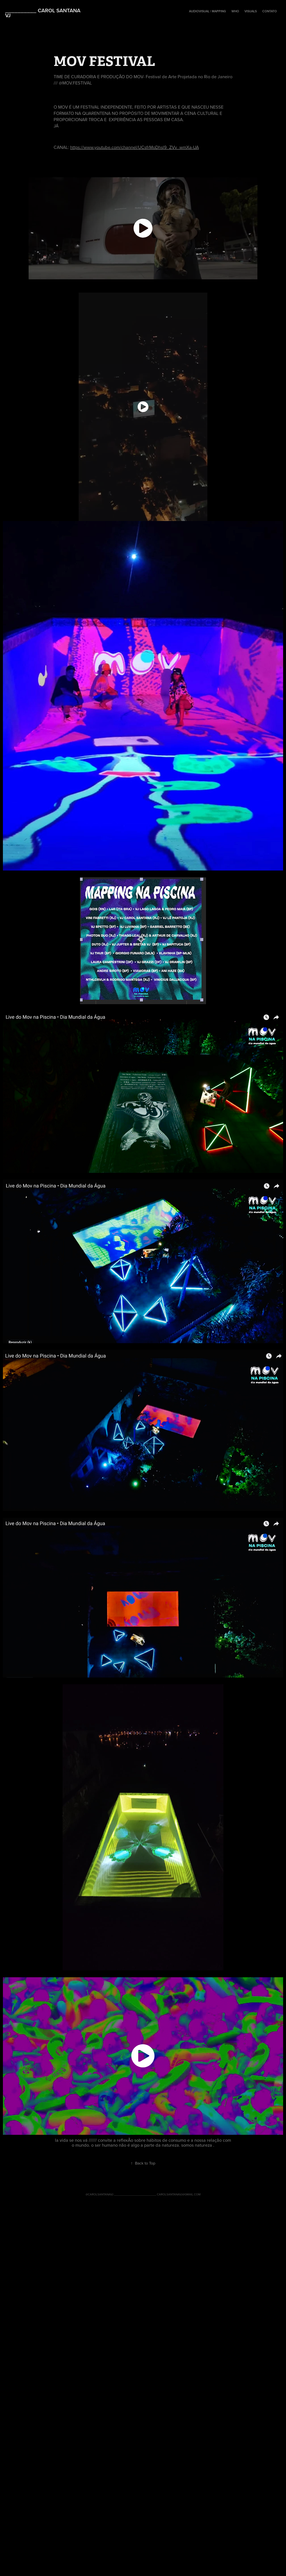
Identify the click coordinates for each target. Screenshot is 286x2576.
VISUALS (250, 11)
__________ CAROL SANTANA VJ (43, 12)
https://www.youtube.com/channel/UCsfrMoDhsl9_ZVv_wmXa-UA (134, 147)
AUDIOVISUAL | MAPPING (207, 11)
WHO (235, 11)
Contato (269, 11)
